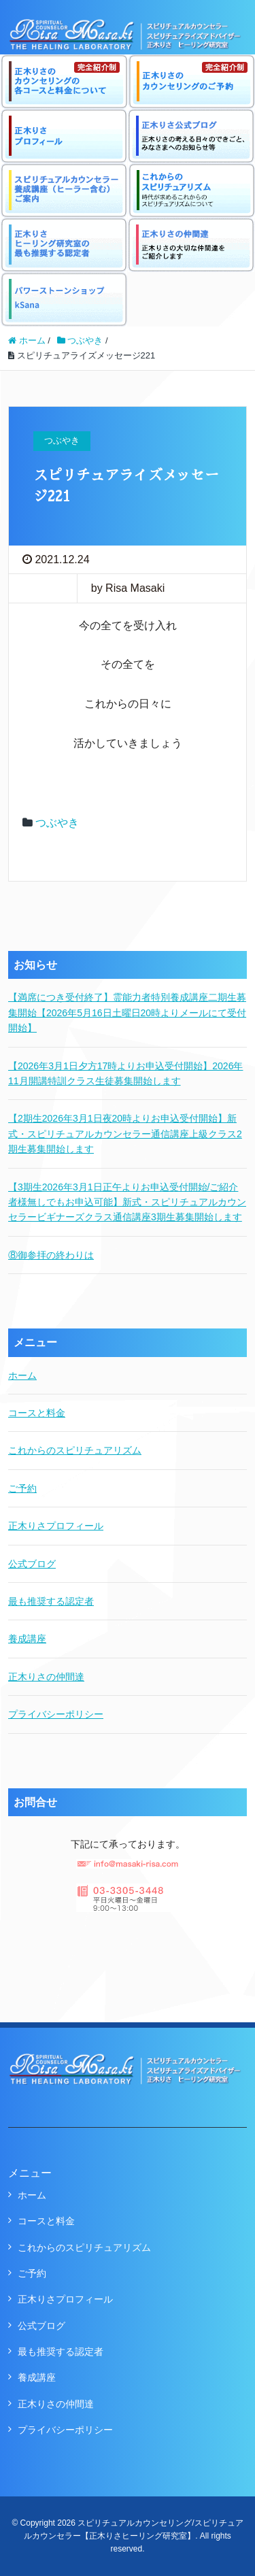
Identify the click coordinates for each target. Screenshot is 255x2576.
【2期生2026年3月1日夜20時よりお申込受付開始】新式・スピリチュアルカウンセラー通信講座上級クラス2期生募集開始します (125, 1133)
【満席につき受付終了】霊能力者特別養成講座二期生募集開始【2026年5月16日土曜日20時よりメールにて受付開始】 (127, 1012)
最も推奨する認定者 (51, 1601)
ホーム (22, 1375)
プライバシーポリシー (55, 1714)
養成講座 (27, 1638)
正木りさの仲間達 (46, 1676)
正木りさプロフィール (55, 1525)
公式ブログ (32, 1563)
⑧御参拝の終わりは (51, 1255)
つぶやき (57, 823)
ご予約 (22, 1488)
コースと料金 (36, 1412)
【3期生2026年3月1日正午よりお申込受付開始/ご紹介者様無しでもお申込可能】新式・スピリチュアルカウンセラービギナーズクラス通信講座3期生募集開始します (127, 1202)
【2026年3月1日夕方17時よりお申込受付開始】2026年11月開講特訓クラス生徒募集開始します (125, 1073)
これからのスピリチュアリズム (74, 1450)
